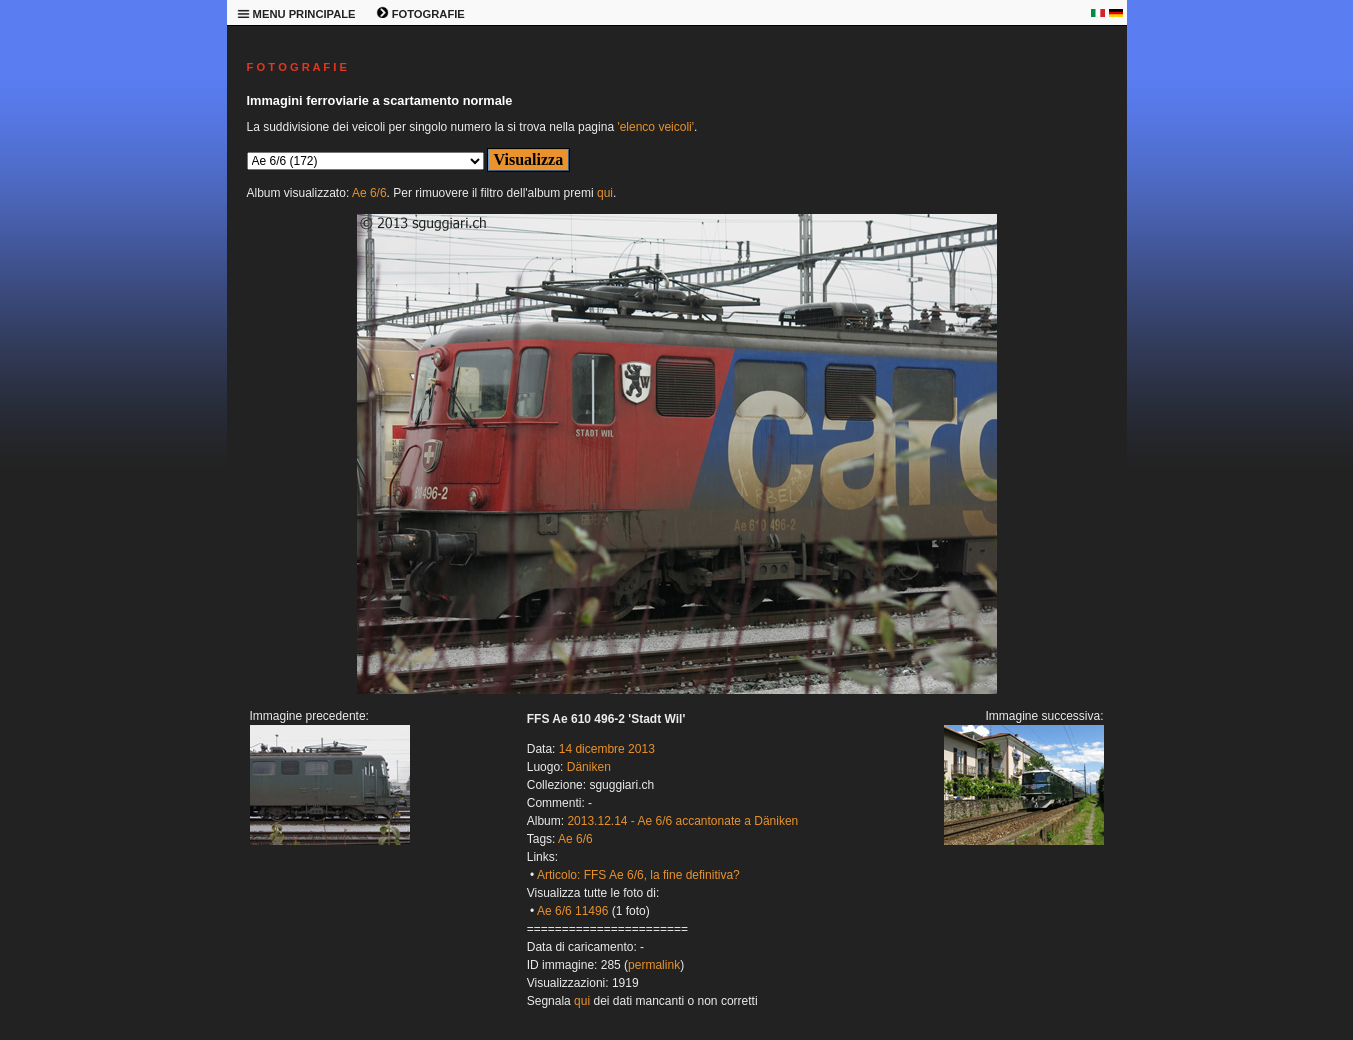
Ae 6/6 (369, 193)
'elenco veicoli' (655, 127)
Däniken (589, 767)
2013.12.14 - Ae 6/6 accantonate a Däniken (682, 821)
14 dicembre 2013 (607, 749)
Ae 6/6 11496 (572, 911)
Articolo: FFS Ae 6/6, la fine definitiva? (638, 875)
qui (605, 193)
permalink (654, 965)
